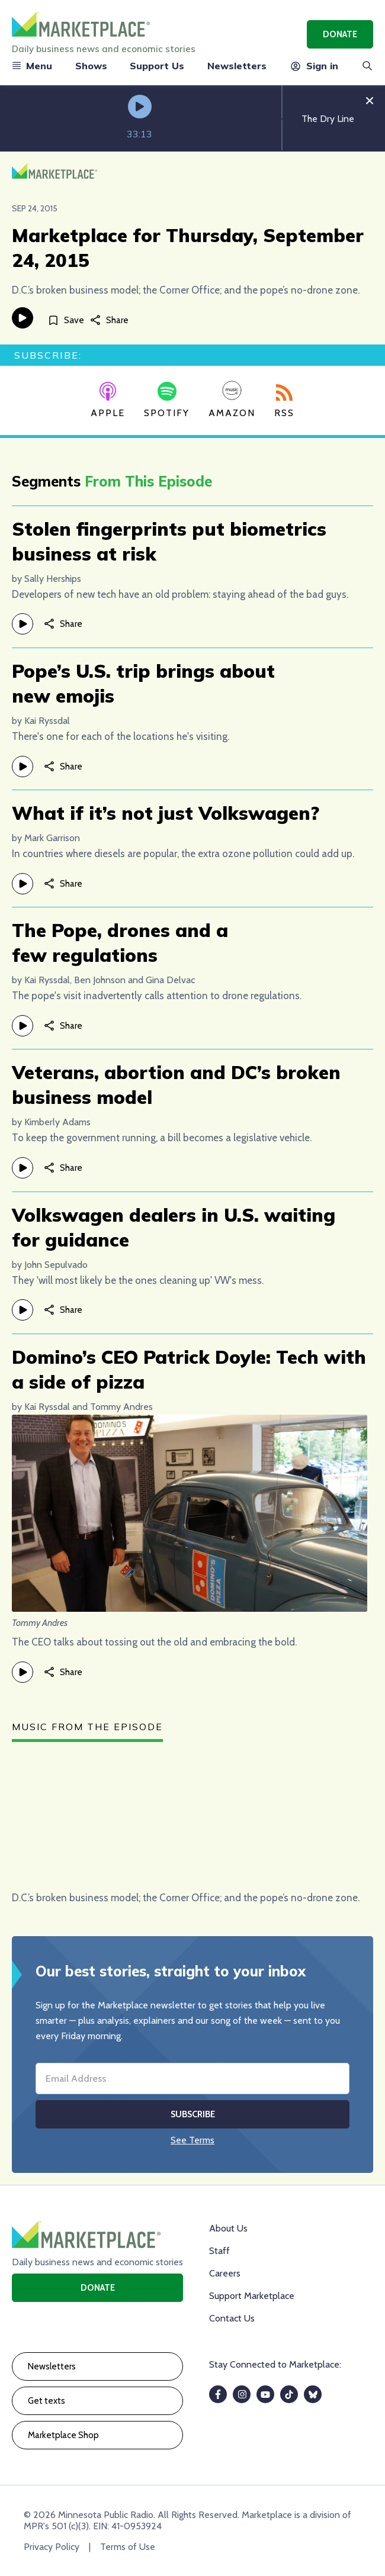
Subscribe (193, 2114)
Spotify (167, 400)
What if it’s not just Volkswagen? (165, 813)
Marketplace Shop (63, 2435)
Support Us (157, 66)
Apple (108, 400)
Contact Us (232, 2318)
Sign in (313, 66)
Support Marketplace (251, 2295)
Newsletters (237, 66)
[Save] (66, 320)
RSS (284, 401)
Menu (32, 66)
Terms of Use (127, 2546)
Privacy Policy (51, 2546)
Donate (340, 34)
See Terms (192, 2140)
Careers (224, 2273)
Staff (219, 2250)
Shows (91, 66)
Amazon (231, 399)
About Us (228, 2228)
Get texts (46, 2400)
